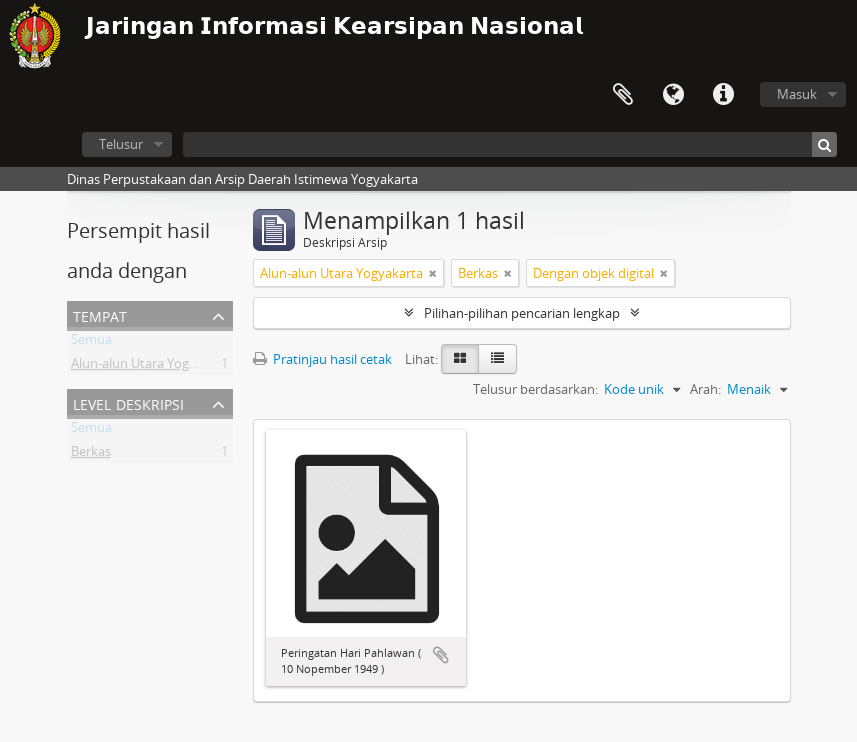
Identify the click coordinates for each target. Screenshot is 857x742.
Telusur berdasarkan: (535, 389)
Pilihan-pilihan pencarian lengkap (522, 313)
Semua (91, 343)
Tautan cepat (723, 95)
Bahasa (673, 95)
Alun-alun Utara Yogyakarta (152, 367)
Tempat (100, 314)
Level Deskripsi (128, 402)
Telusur (121, 144)
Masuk (797, 94)
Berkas (91, 455)
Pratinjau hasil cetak (322, 359)
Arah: (705, 389)
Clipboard (623, 95)
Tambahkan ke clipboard (441, 655)
